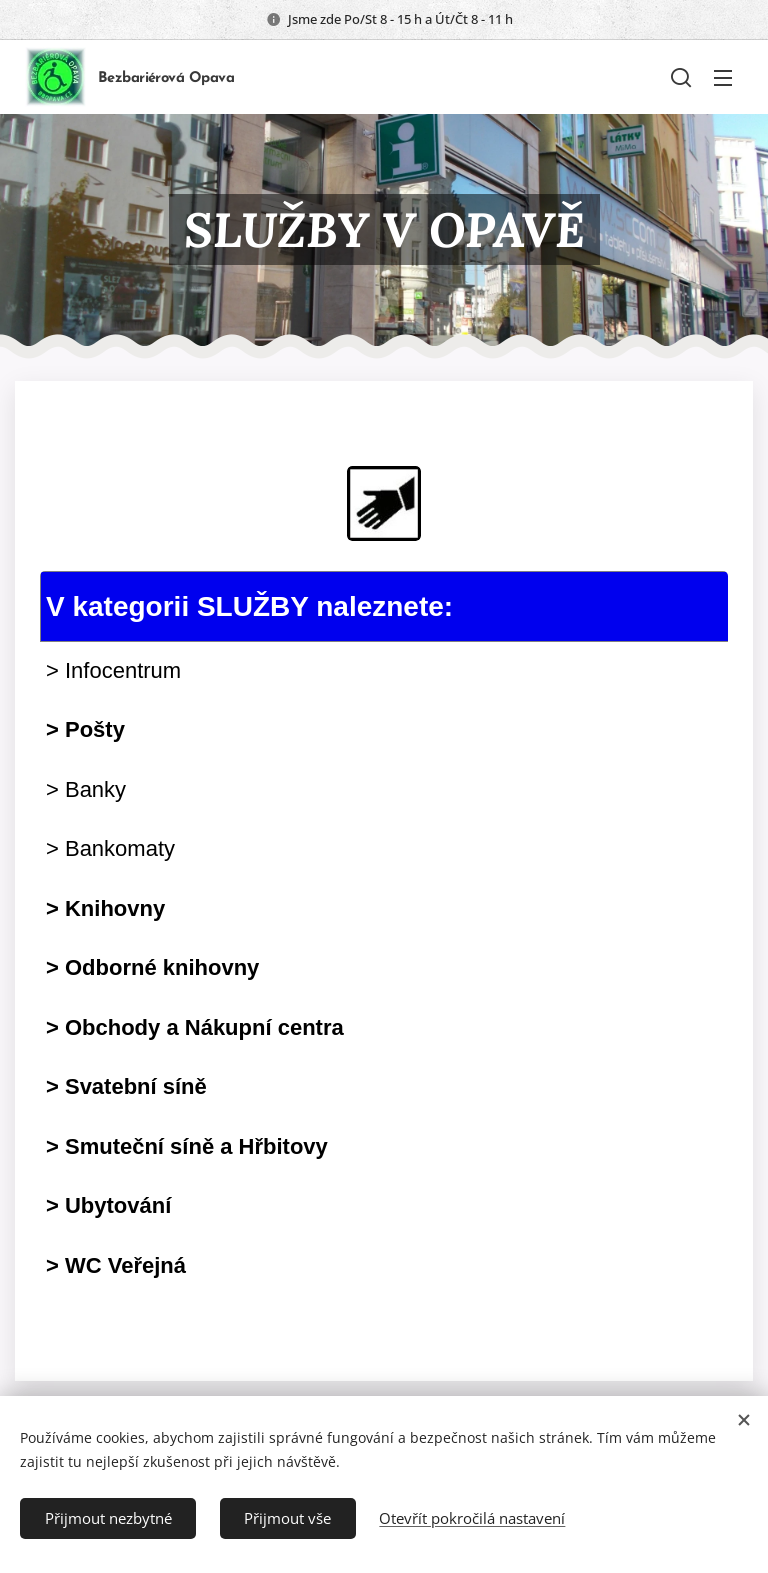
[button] (681, 77)
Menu (723, 78)
